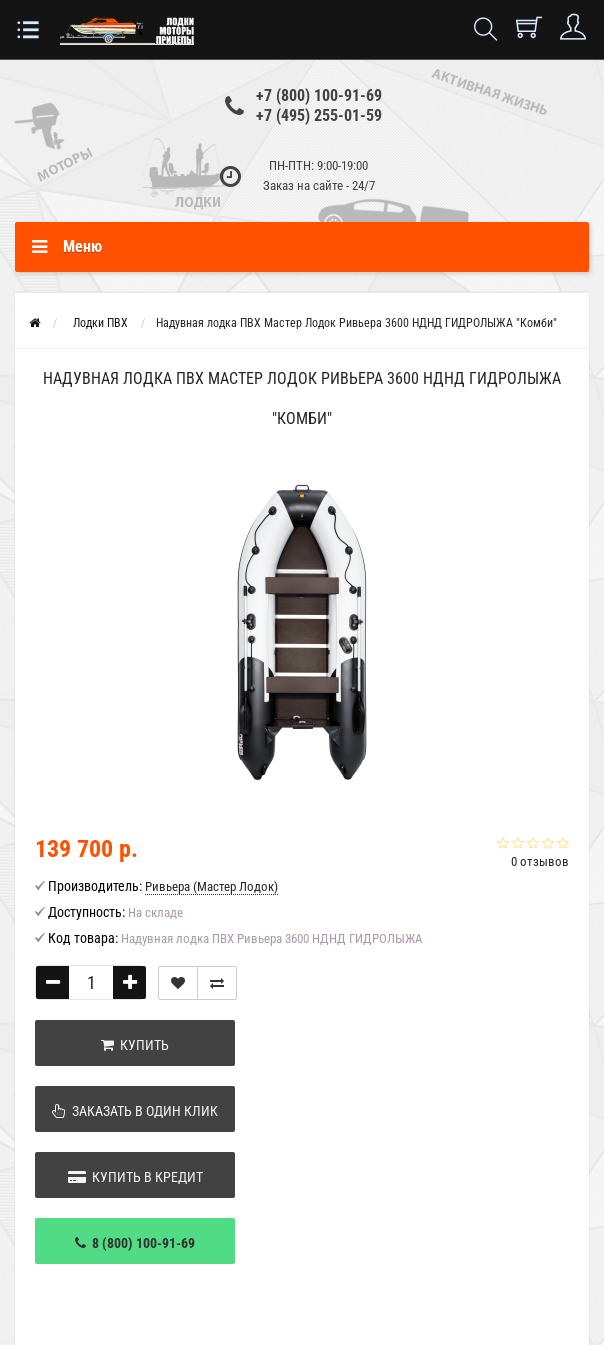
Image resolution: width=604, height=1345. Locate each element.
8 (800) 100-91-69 (135, 1243)
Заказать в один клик (135, 1111)
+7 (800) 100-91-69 (319, 95)
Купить (135, 1045)
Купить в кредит (135, 1177)
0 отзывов (540, 861)
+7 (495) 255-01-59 (319, 115)
